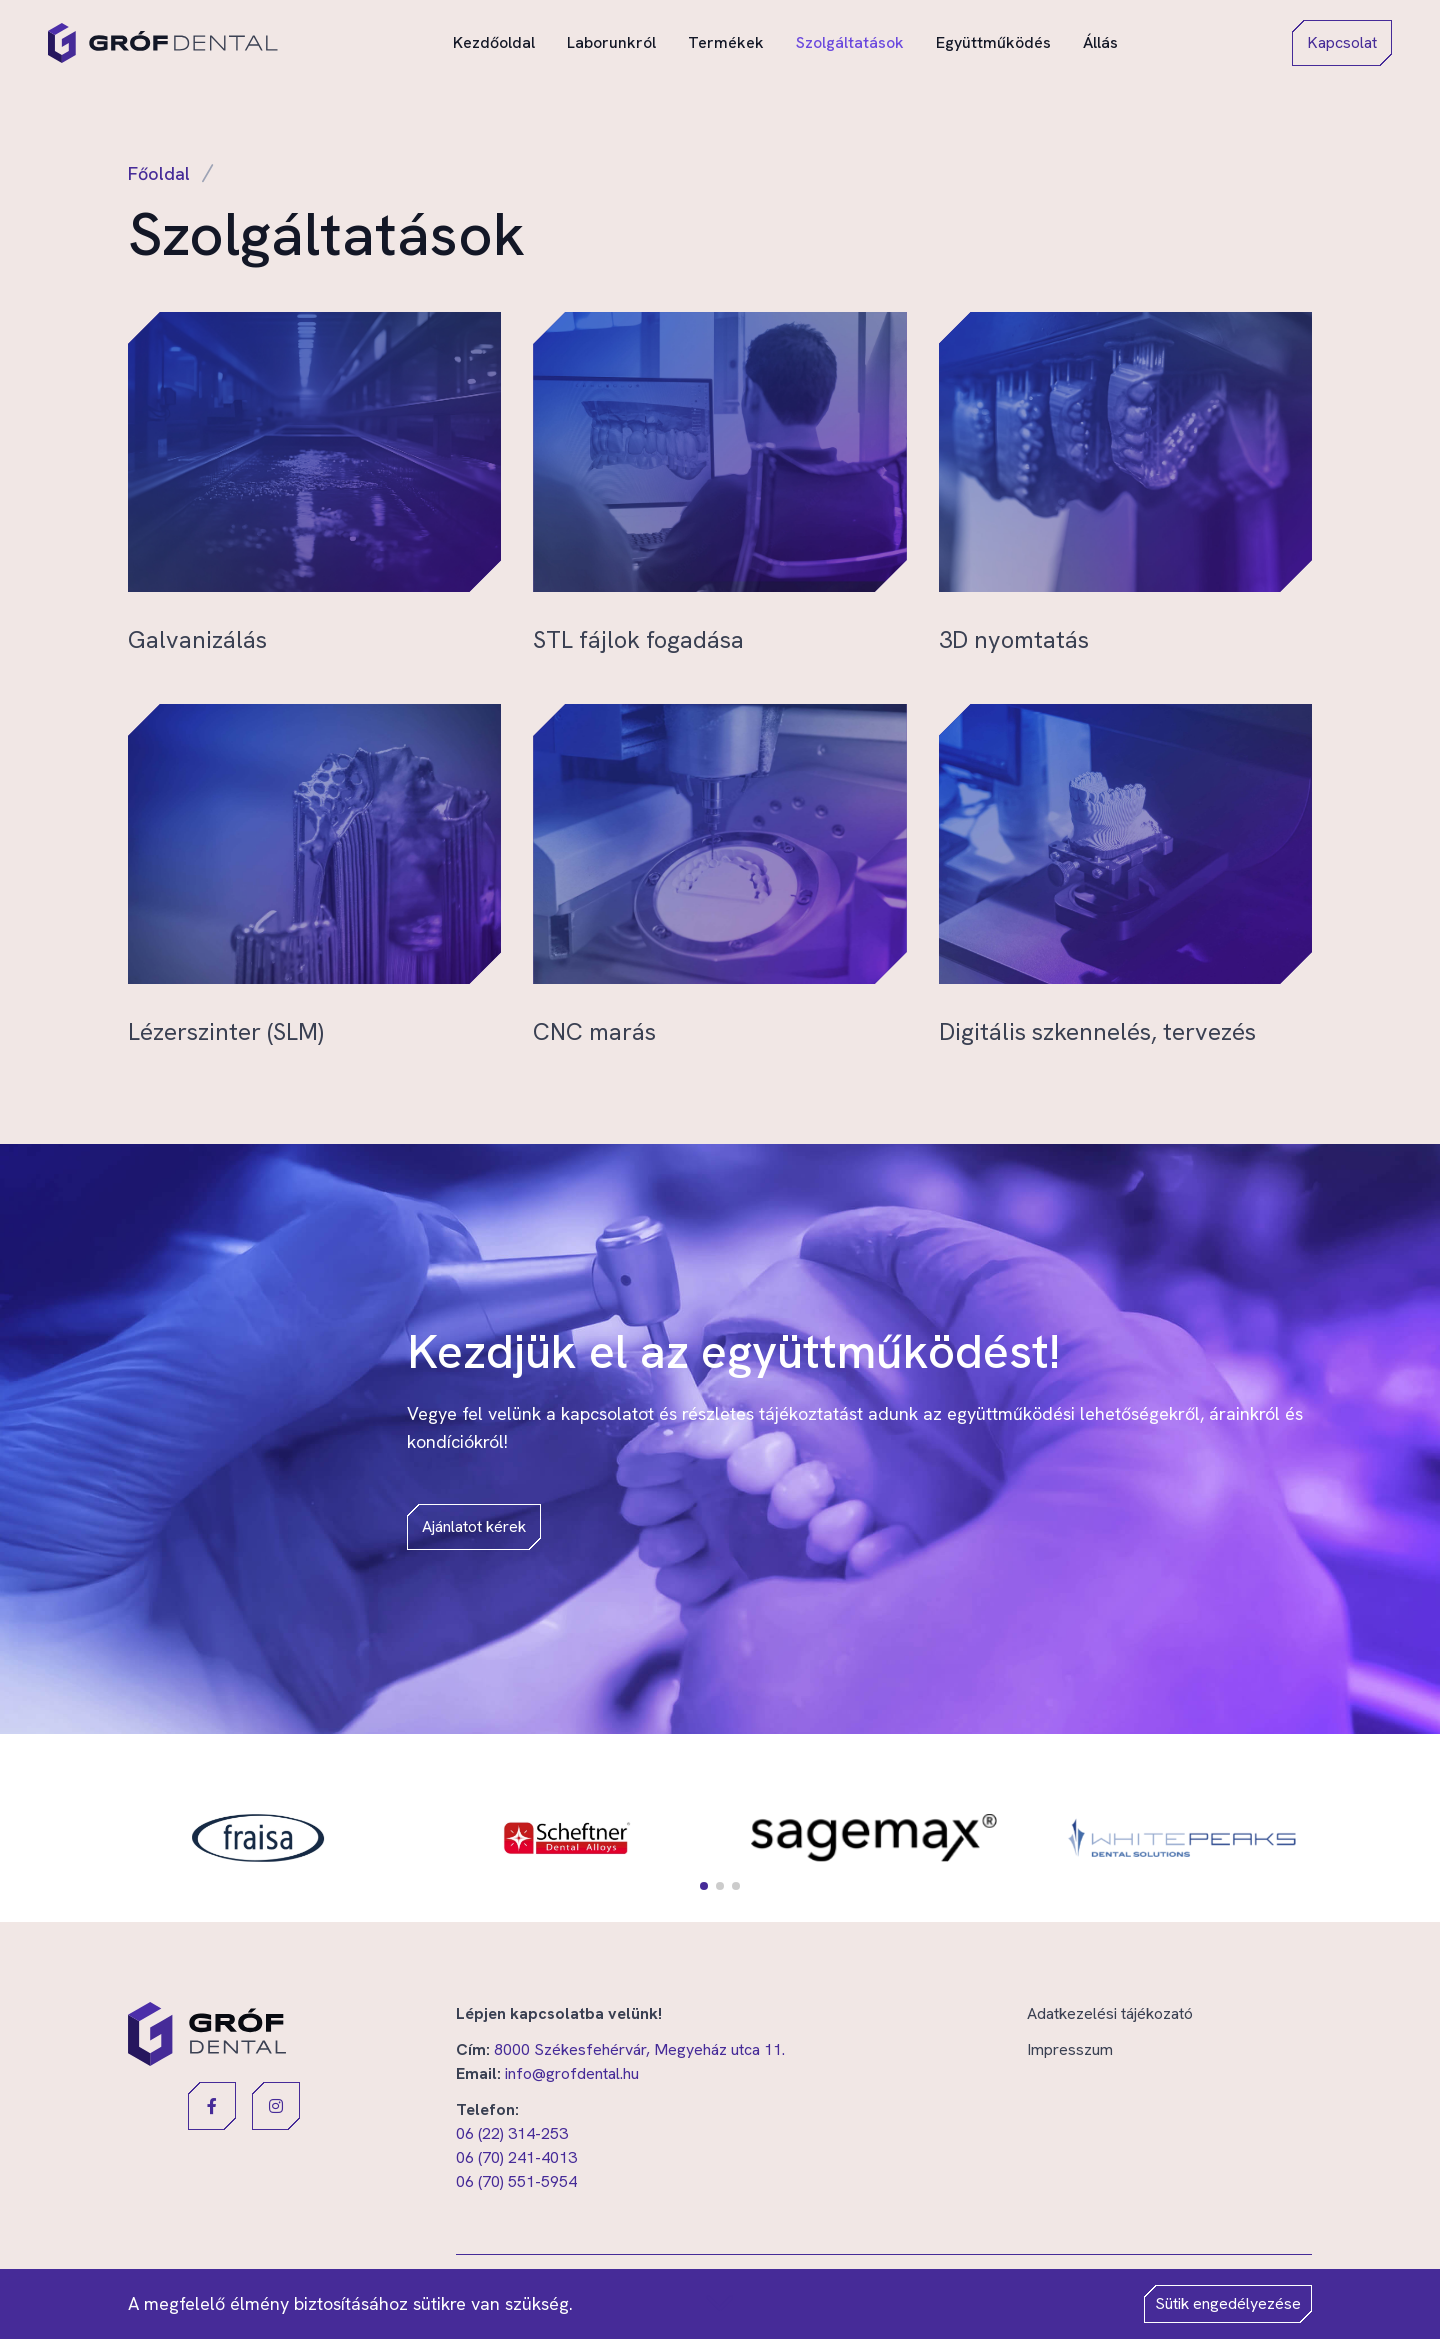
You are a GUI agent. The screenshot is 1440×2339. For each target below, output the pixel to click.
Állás (1100, 42)
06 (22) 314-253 (512, 2133)
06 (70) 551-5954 (516, 2181)
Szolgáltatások (850, 42)
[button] (704, 1886)
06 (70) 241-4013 (516, 2157)
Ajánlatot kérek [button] (474, 1526)
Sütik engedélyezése (1228, 2303)
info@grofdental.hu (572, 2073)
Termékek (726, 42)
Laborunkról (611, 42)
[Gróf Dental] (163, 43)
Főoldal (159, 173)
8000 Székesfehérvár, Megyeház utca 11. (639, 2049)
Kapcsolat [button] (1342, 42)
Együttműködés (993, 42)
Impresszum (1070, 2049)
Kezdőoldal (494, 42)
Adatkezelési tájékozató (1110, 2013)
